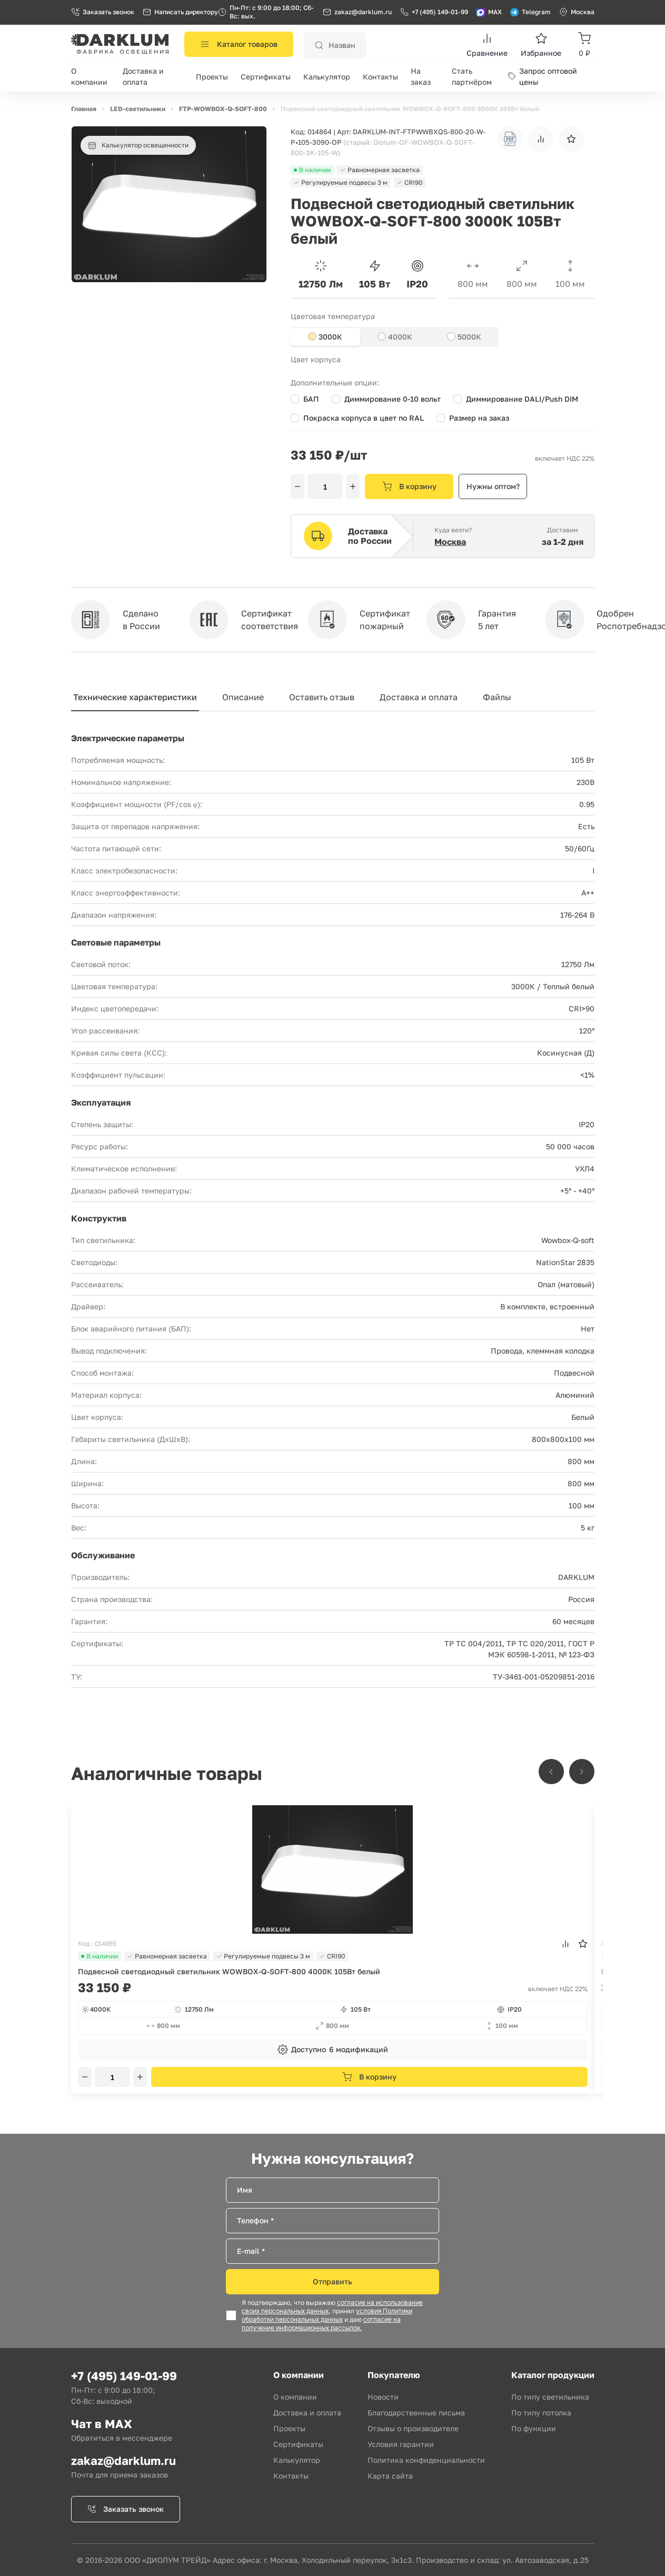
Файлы (497, 697)
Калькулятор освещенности (138, 145)
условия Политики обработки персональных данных (327, 2315)
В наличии (99, 1956)
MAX (489, 12)
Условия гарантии (401, 2444)
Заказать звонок (102, 12)
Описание (243, 697)
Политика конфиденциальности (426, 2459)
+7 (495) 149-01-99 (434, 12)
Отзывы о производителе (413, 2428)
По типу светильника (550, 2396)
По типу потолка (541, 2412)
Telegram (530, 12)
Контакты (380, 76)
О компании (295, 2396)
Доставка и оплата (419, 697)
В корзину (409, 486)
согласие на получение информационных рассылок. (321, 2323)
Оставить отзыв (321, 697)
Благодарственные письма (416, 2412)
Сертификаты (266, 76)
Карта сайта (390, 2475)
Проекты (212, 76)
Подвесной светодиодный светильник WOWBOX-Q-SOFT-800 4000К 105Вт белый (229, 1971)
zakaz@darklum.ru (363, 12)
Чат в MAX (101, 2423)
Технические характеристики (135, 697)
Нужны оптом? (493, 486)
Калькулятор (326, 76)
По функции (533, 2428)
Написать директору (180, 12)
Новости (383, 2396)
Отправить (332, 2281)
